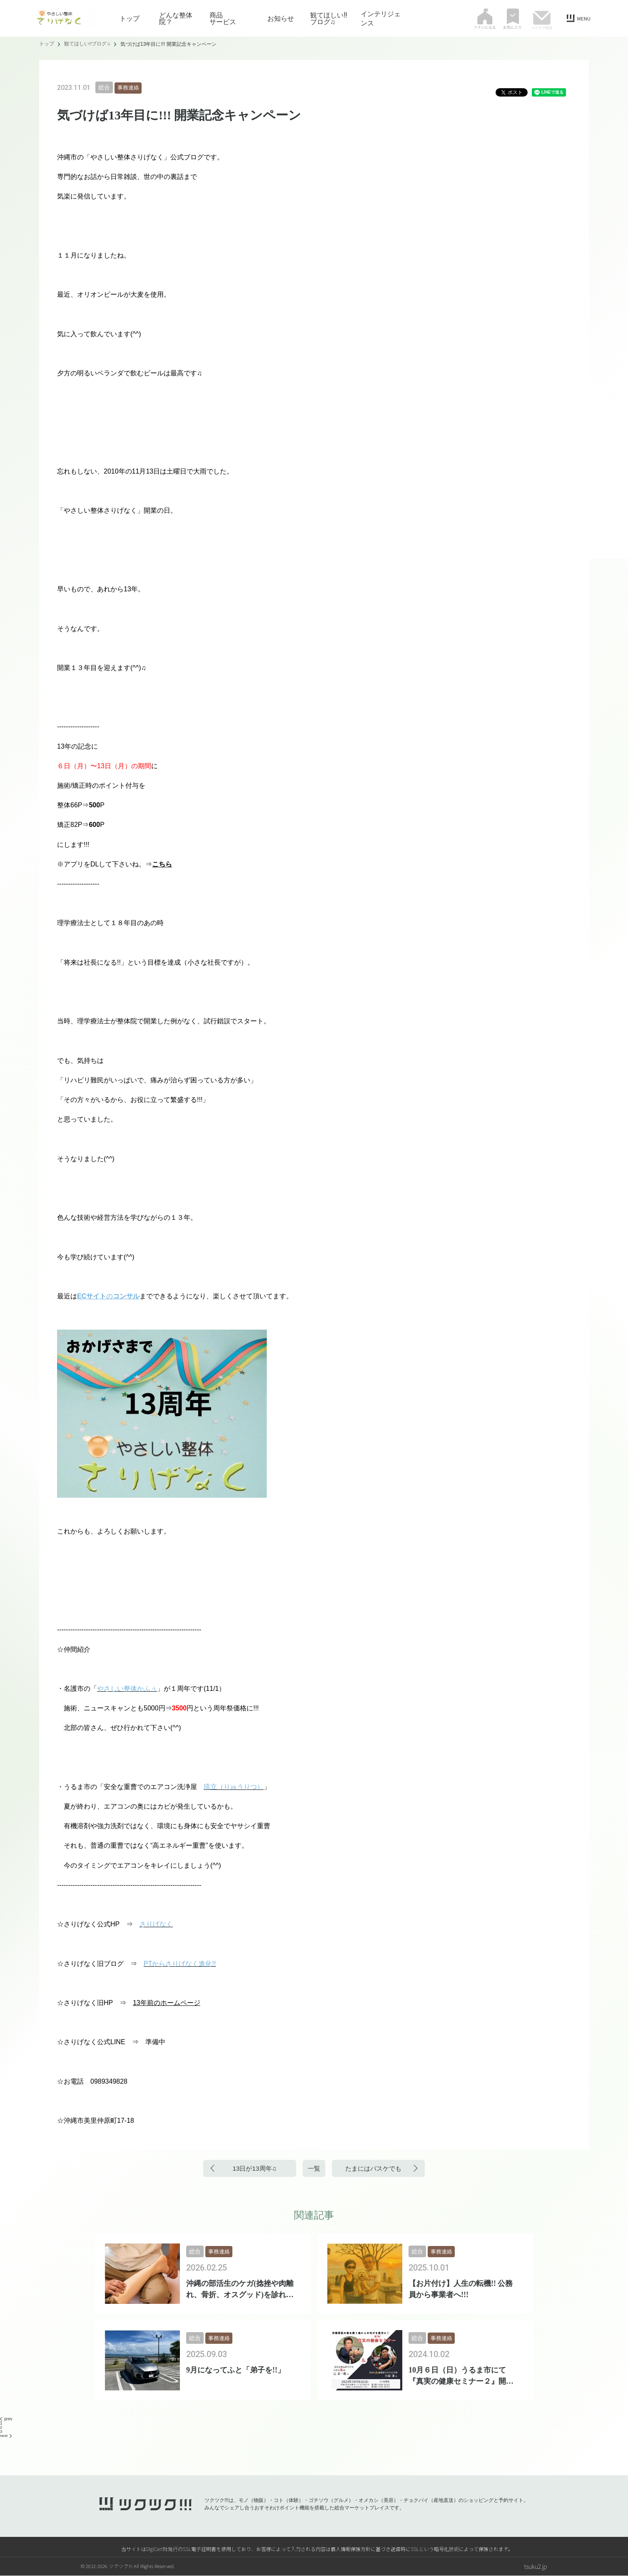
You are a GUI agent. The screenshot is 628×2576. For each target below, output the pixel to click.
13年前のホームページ (166, 2002)
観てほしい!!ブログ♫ (328, 18)
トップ (130, 18)
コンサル (126, 1296)
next (6, 2436)
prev (6, 2419)
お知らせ (280, 18)
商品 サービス (229, 18)
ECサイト (91, 1296)
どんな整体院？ (175, 18)
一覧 (314, 2168)
